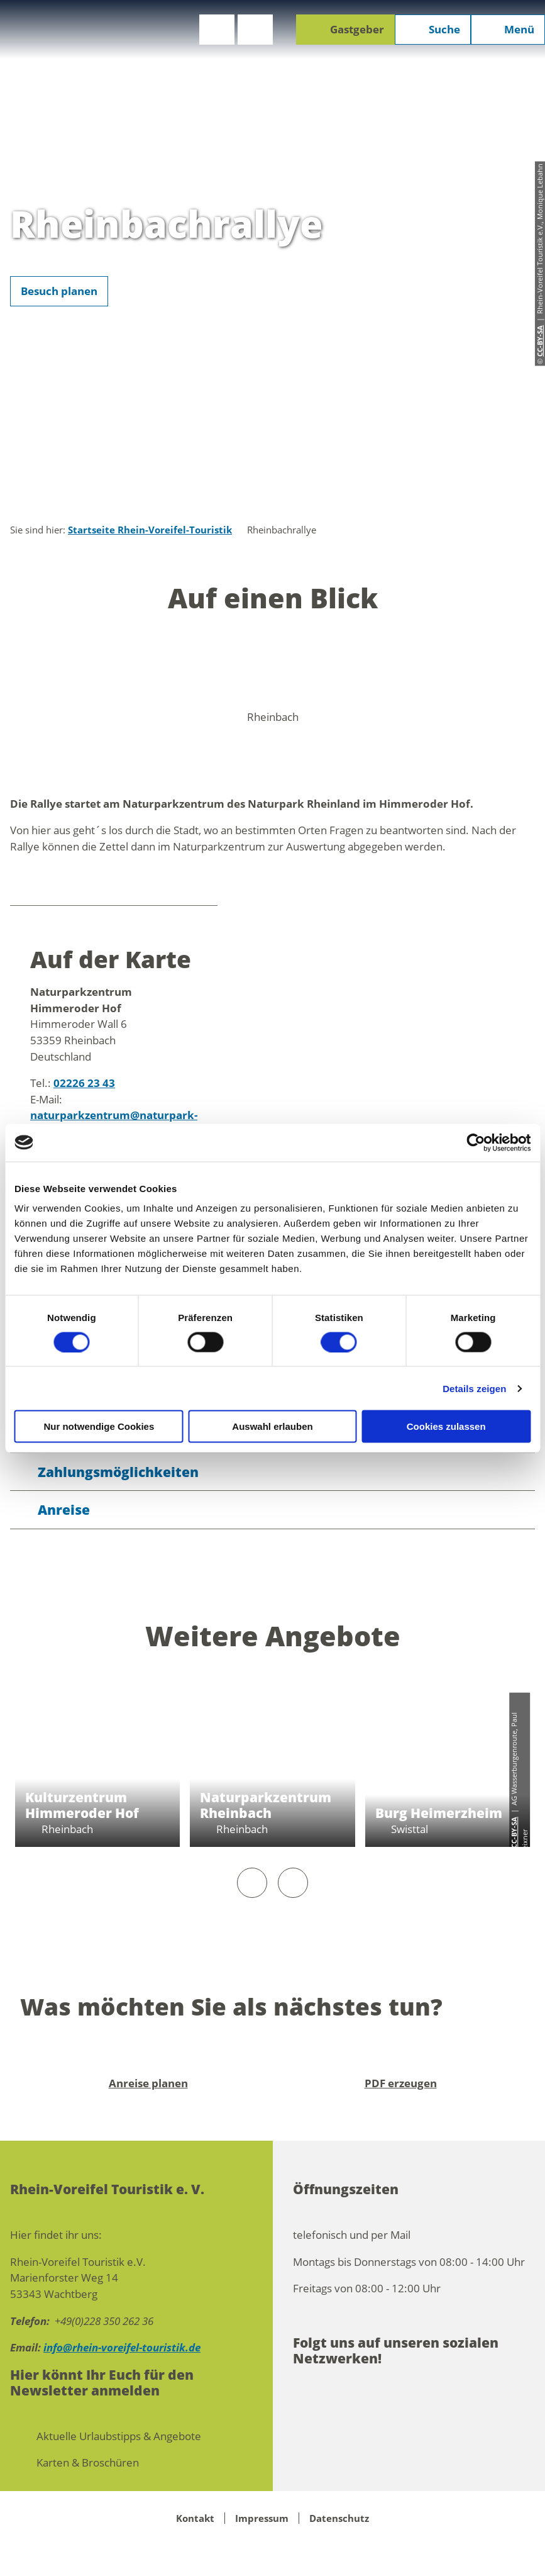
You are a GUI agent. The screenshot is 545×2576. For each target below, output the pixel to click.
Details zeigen (474, 1388)
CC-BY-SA (514, 1832)
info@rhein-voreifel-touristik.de (122, 2347)
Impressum (262, 2518)
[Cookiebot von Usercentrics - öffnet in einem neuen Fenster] (476, 1142)
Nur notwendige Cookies (98, 1426)
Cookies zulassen (446, 1426)
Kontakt (195, 2518)
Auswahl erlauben (272, 1426)
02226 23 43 (84, 1083)
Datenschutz (339, 2518)
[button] (216, 29)
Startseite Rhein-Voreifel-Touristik (150, 529)
